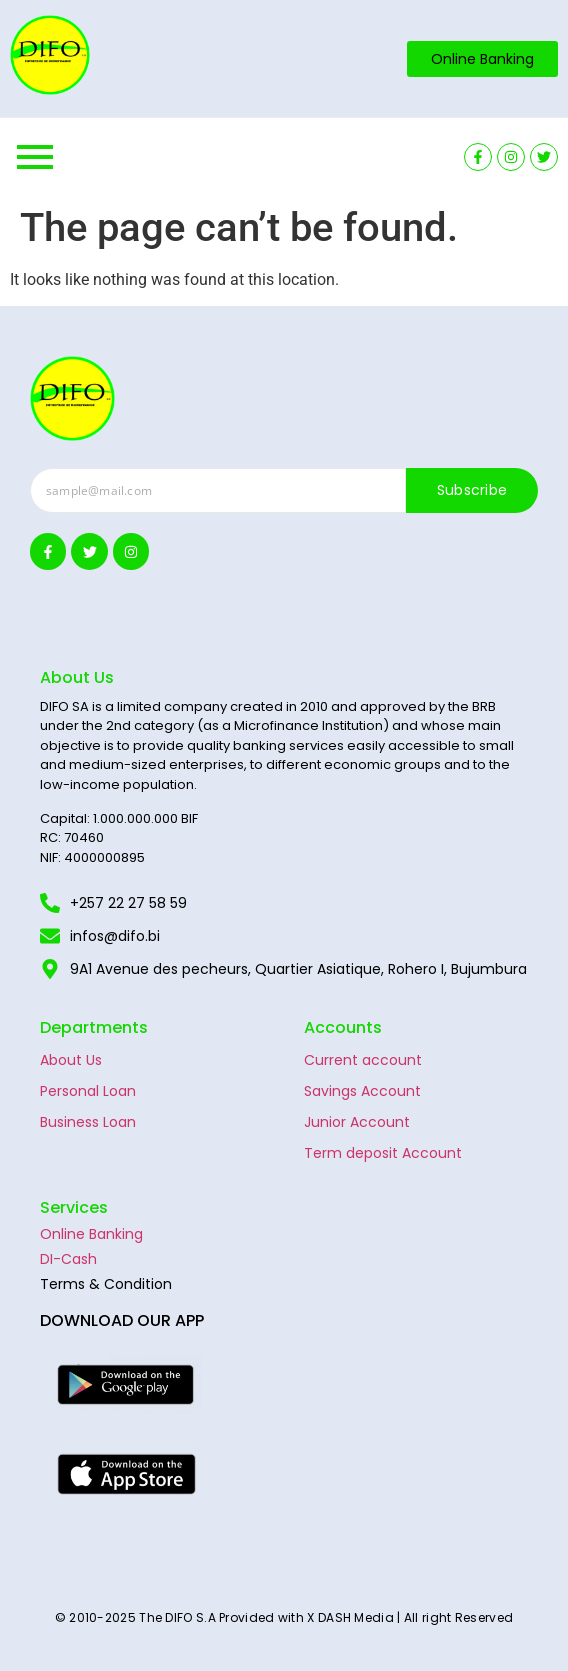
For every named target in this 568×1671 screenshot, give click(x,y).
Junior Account (357, 1122)
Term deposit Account (383, 1153)
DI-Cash (68, 1259)
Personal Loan (88, 1091)
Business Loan (88, 1122)
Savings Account (362, 1091)
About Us (71, 1060)
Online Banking (91, 1234)
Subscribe (472, 490)
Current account (363, 1060)
